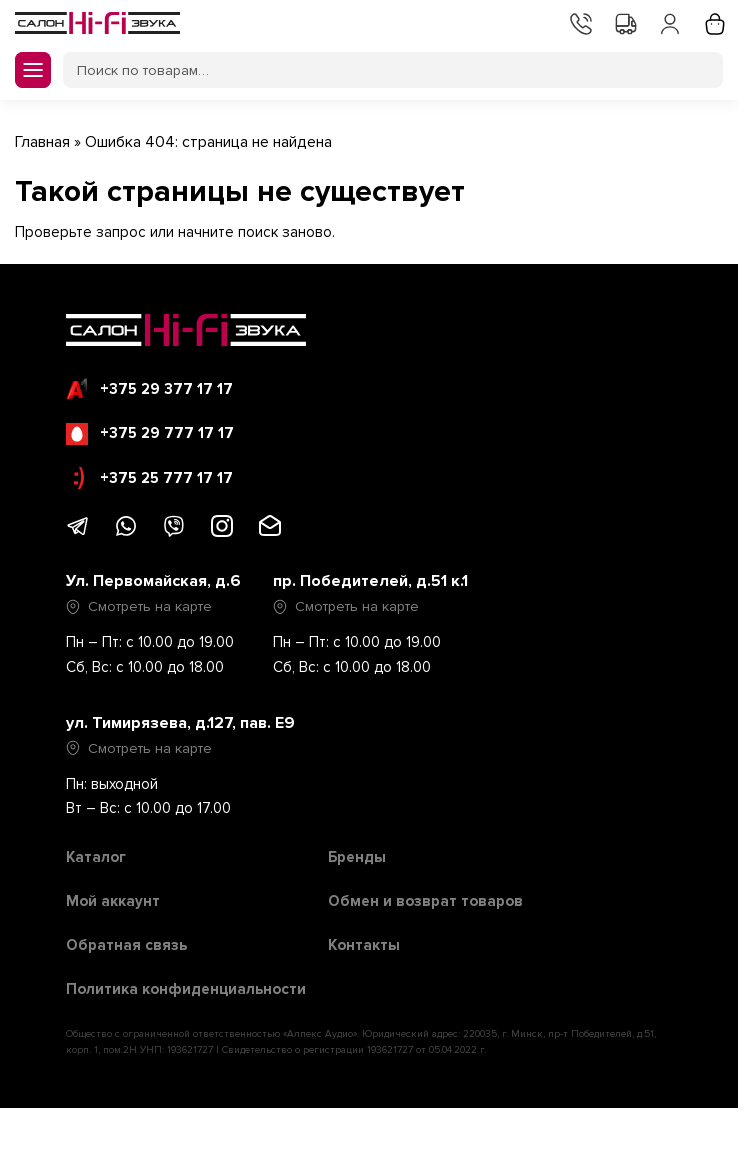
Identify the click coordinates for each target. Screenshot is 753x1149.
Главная (42, 142)
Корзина (713, 22)
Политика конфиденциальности (186, 989)
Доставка (624, 22)
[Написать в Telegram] (78, 533)
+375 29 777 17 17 (150, 434)
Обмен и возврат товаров (425, 901)
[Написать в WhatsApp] (126, 533)
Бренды (357, 857)
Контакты (579, 22)
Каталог (96, 857)
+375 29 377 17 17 (149, 389)
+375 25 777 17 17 (153, 478)
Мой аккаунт (668, 22)
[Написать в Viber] (174, 533)
